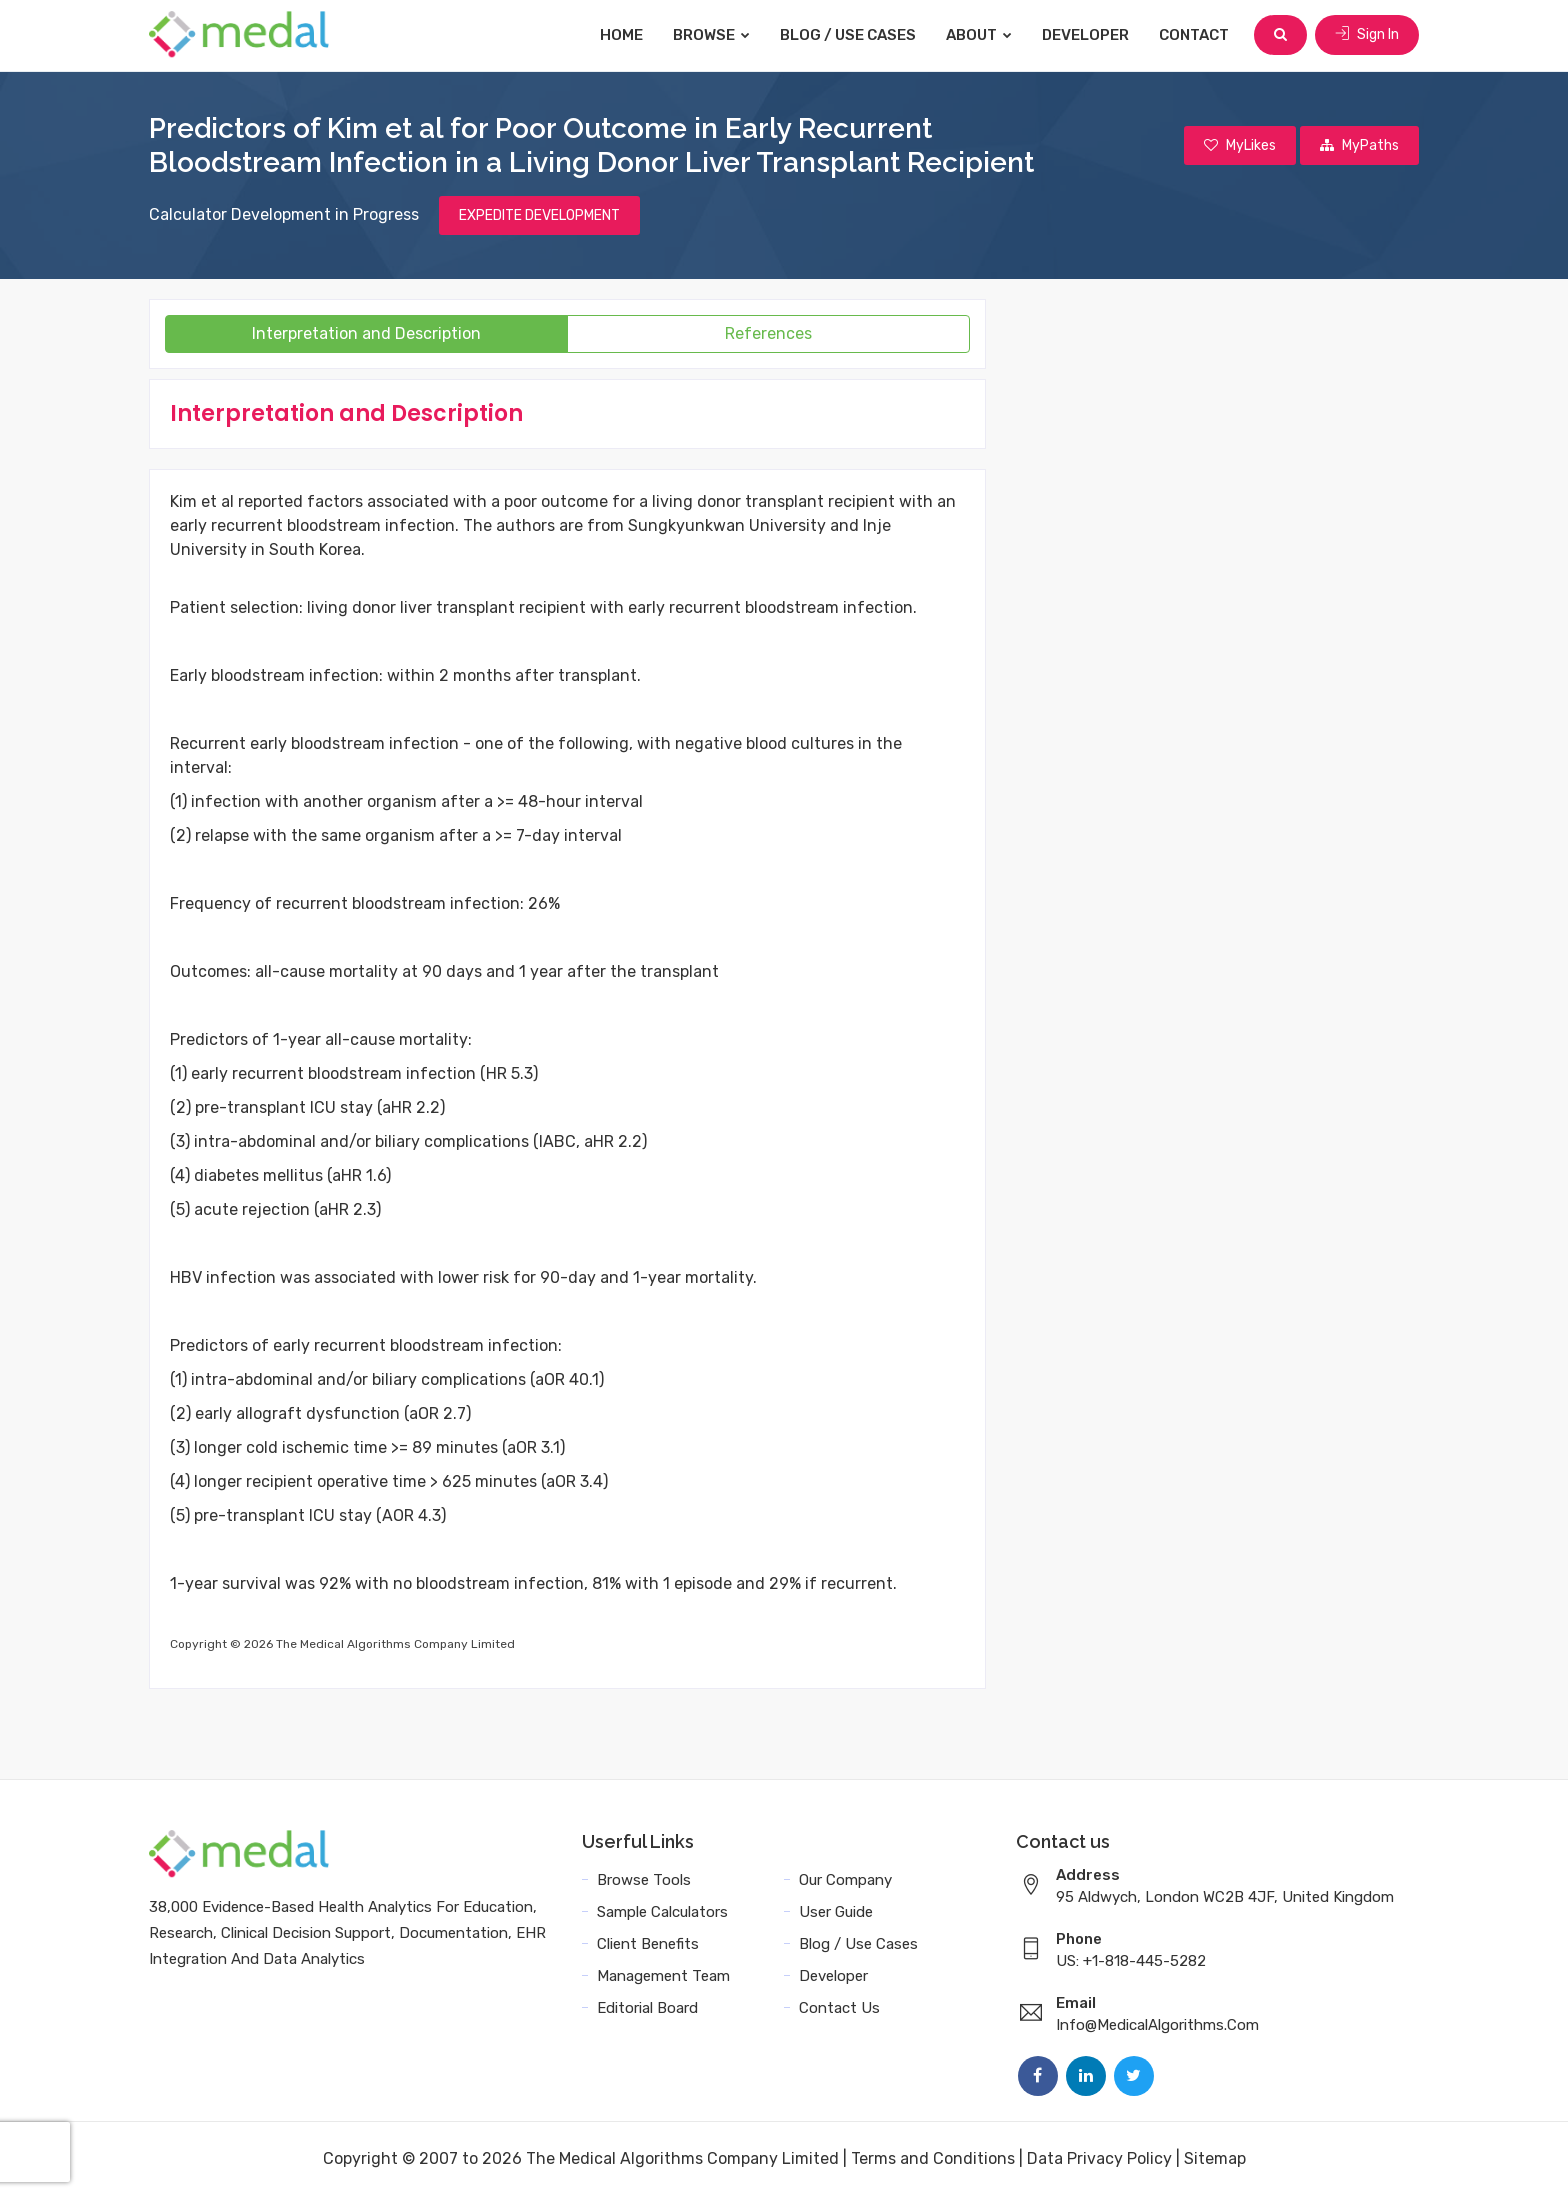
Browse (711, 35)
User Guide (836, 1912)
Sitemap (1215, 2158)
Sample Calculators (662, 1912)
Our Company (845, 1880)
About (979, 35)
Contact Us (839, 2008)
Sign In (1367, 34)
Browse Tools (644, 1880)
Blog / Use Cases (848, 35)
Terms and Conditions (933, 2158)
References (768, 333)
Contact (1194, 35)
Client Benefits (648, 1944)
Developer (1085, 35)
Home (621, 35)
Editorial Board (647, 2008)
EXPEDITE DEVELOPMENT (539, 215)
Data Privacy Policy (1099, 2158)
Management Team (663, 1976)
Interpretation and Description (366, 333)
